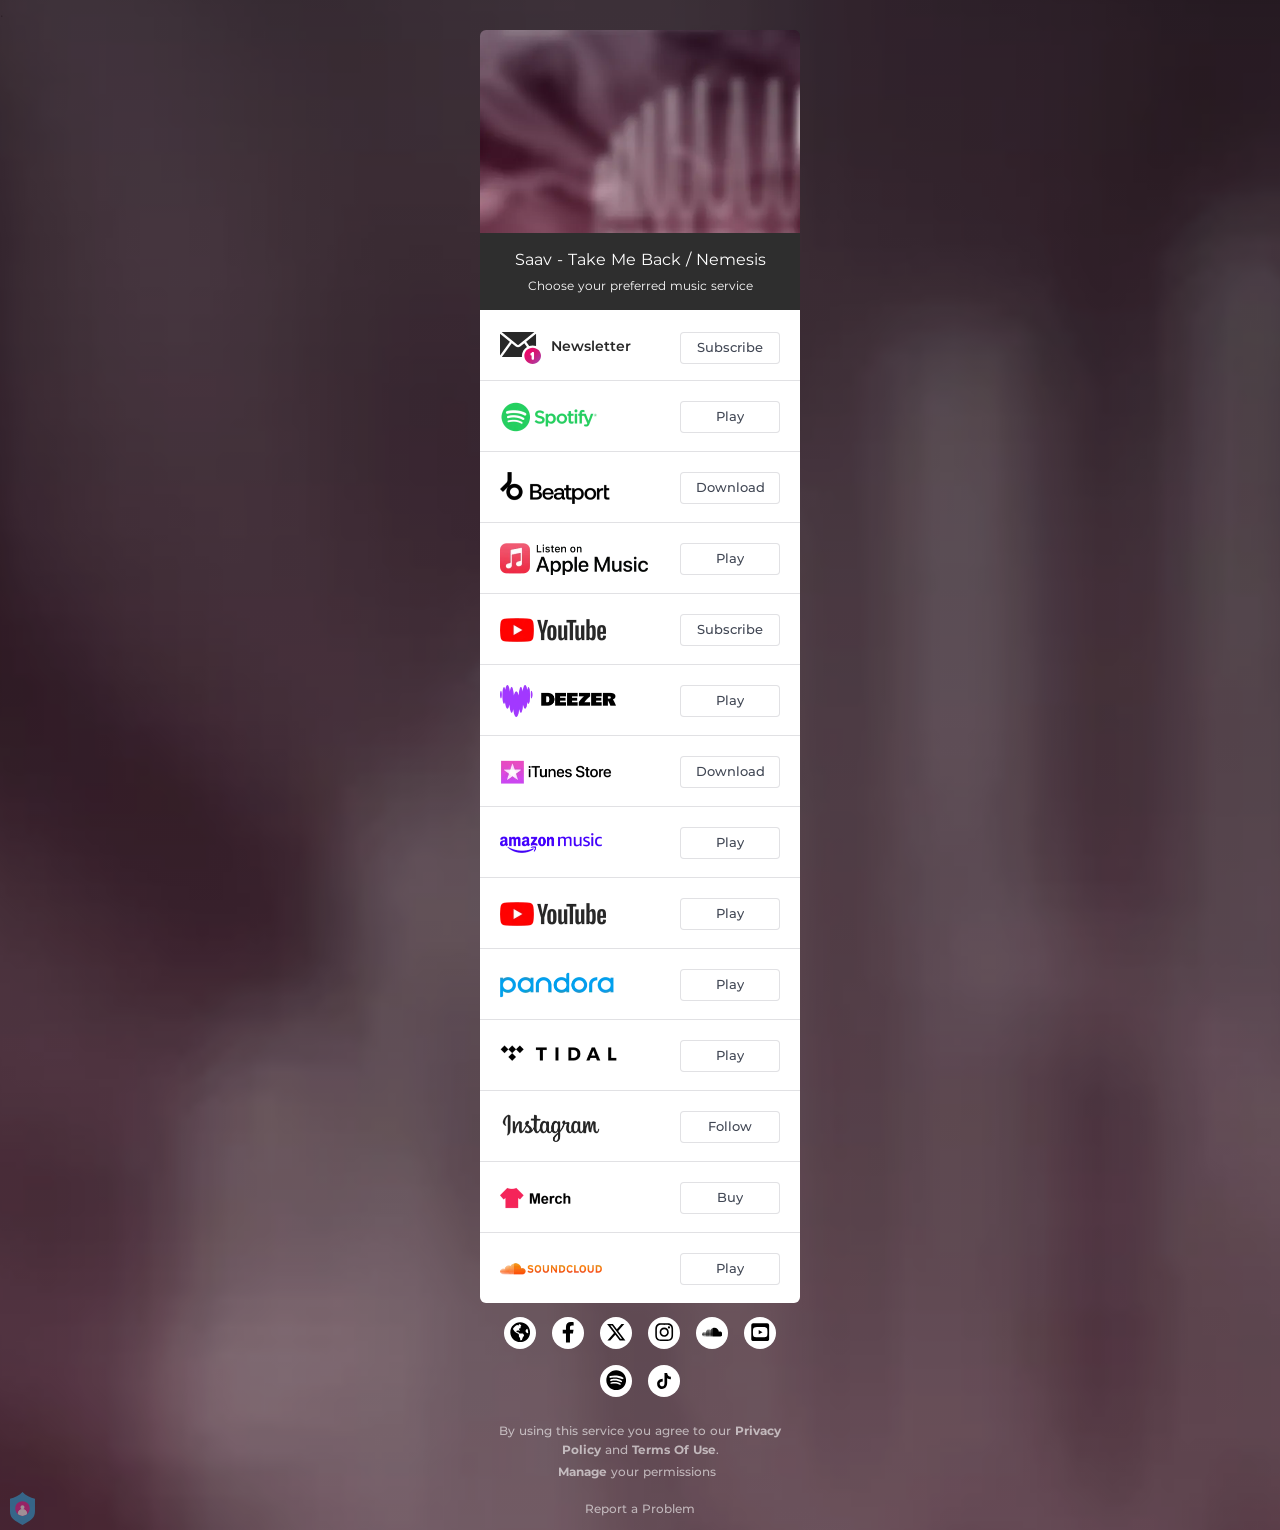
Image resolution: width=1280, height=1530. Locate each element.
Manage (582, 1471)
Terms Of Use (674, 1449)
